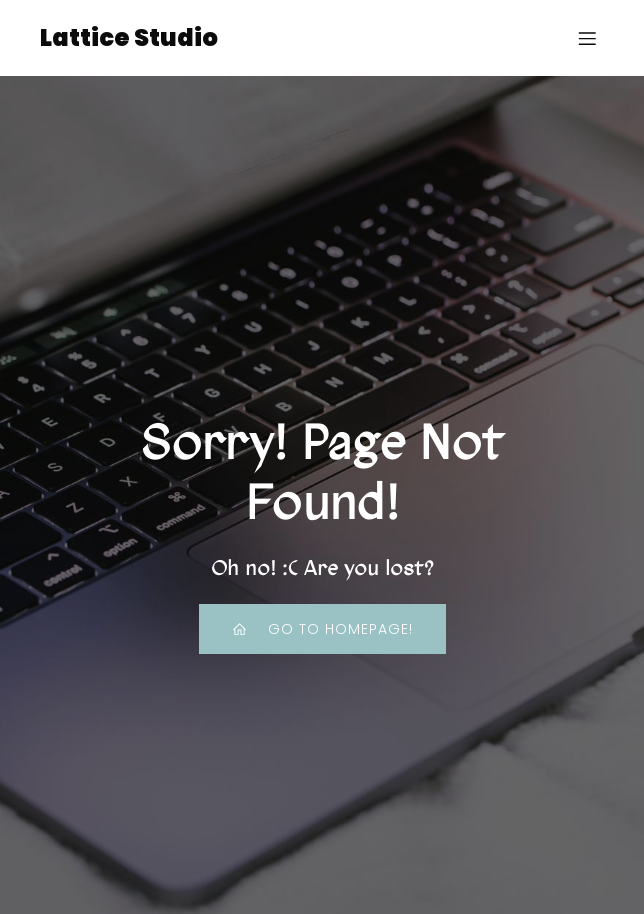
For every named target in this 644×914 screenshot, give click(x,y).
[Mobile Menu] (587, 38)
